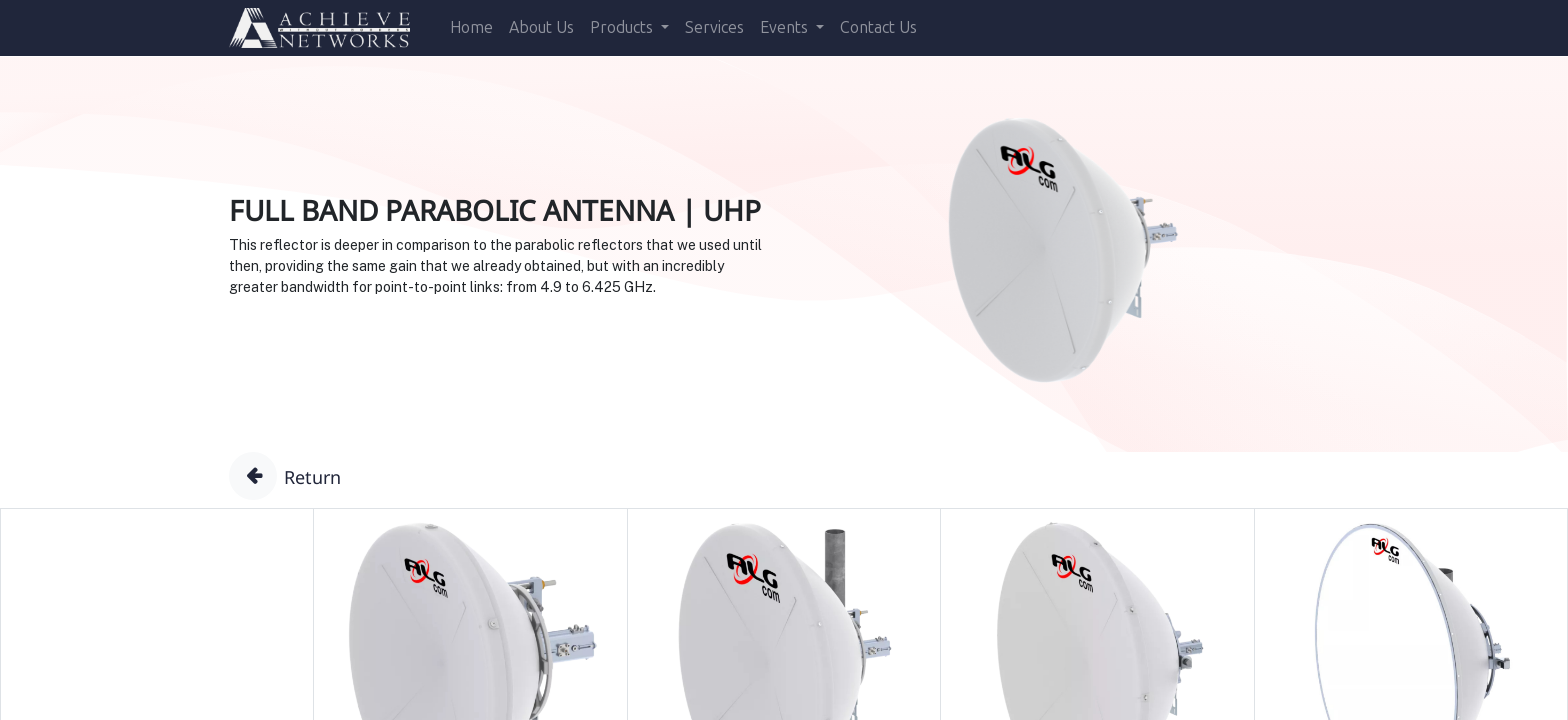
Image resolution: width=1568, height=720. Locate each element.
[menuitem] (471, 28)
